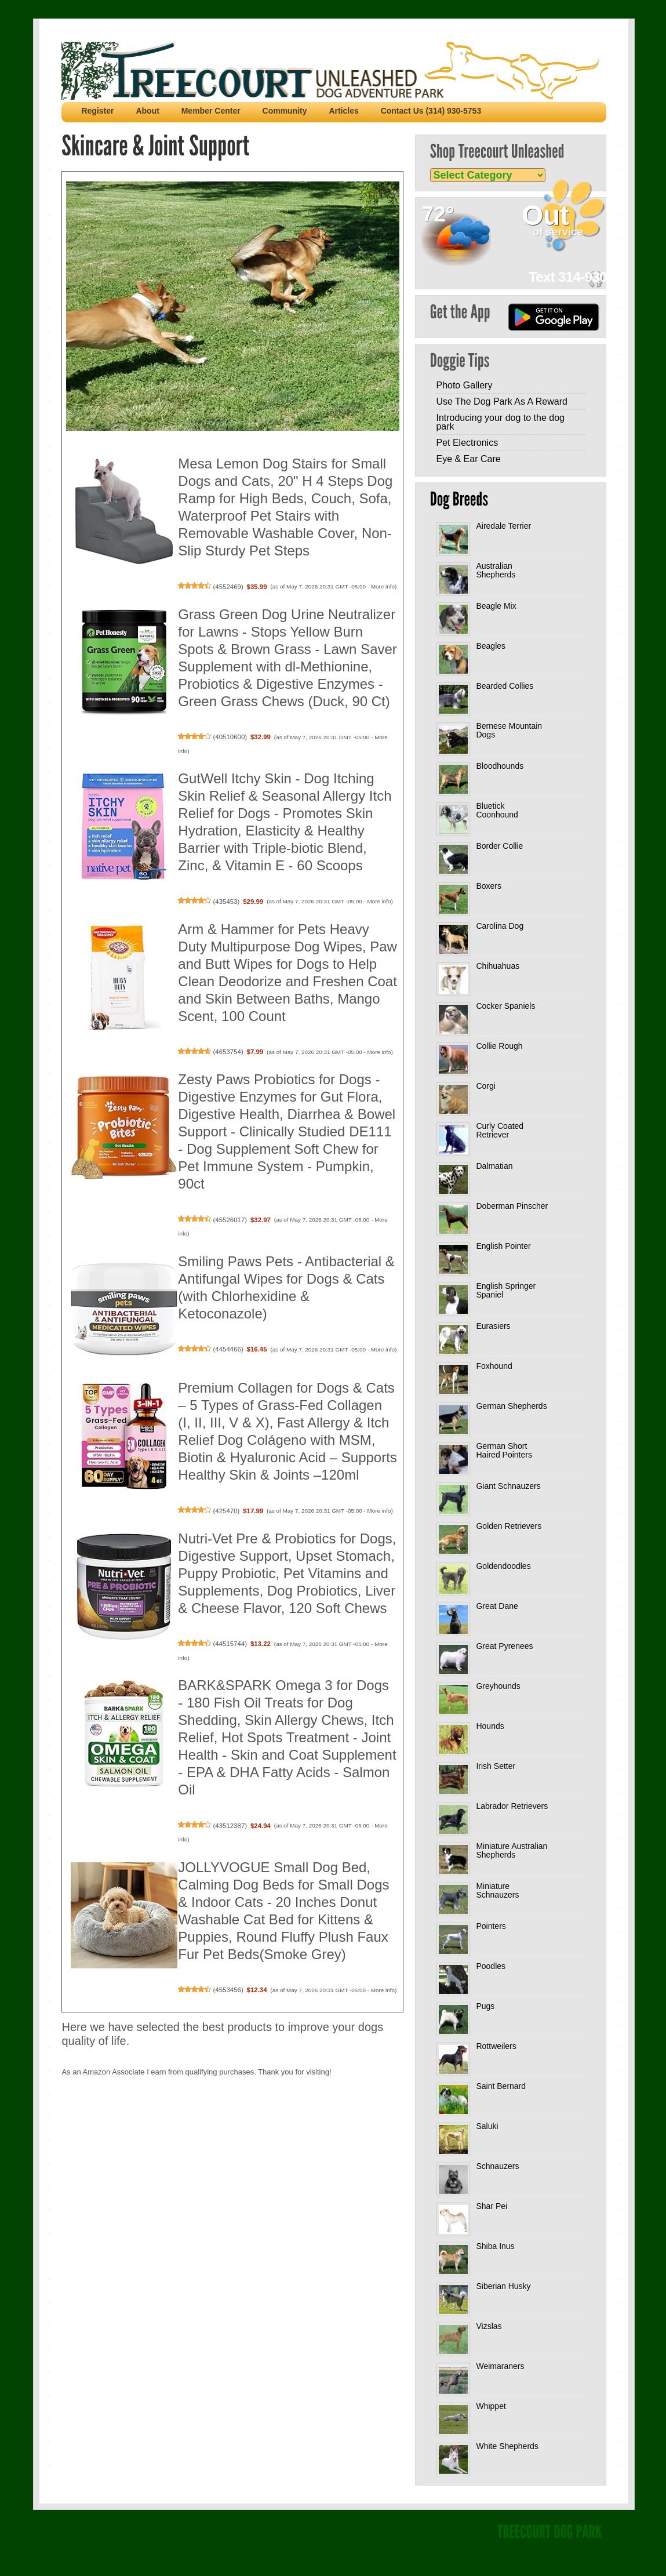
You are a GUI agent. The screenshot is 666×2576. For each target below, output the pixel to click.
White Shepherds (507, 2446)
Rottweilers (496, 2046)
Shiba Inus (495, 2246)
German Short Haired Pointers (504, 1450)
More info (383, 586)
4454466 (228, 1349)
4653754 (228, 1051)
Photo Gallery (464, 385)
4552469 (228, 586)
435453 (226, 901)
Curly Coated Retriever (499, 1130)
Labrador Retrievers (512, 1806)
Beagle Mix (496, 606)
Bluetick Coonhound (497, 810)
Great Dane (497, 1606)
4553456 (228, 1989)
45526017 (230, 1219)
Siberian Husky (503, 2286)
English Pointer (503, 1246)
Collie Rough (499, 1046)
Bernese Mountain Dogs (509, 730)
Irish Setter (495, 1766)
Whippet (490, 2406)
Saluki (487, 2126)
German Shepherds (511, 1406)
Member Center (211, 110)
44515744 (230, 1643)
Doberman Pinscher (512, 1206)
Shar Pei (491, 2206)
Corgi (485, 1086)
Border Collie (499, 846)
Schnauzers (497, 2166)
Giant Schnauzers (508, 1486)
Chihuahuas (497, 966)
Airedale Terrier (503, 526)
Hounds (490, 1726)
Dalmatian (494, 1166)
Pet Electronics (467, 443)
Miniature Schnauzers (497, 1890)
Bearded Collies (504, 686)
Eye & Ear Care (468, 459)
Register (97, 110)
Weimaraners (500, 2366)
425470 (226, 1510)
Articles (343, 110)
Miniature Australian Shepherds (511, 1850)
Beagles (490, 646)
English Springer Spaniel (506, 1290)
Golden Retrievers (508, 1526)
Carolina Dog (499, 926)
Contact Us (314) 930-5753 (431, 110)
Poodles (490, 1966)
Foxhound (494, 1366)
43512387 (230, 1825)
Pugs (485, 2006)
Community (285, 110)
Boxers (488, 886)
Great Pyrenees (504, 1646)
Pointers (490, 1926)
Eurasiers (493, 1326)
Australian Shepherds (495, 570)
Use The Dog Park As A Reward (501, 401)
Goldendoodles (503, 1566)
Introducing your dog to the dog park (500, 422)
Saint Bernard (501, 2086)
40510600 (230, 736)
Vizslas (488, 2326)
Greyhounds (498, 1686)
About (147, 110)
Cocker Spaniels (505, 1006)
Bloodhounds (499, 766)
